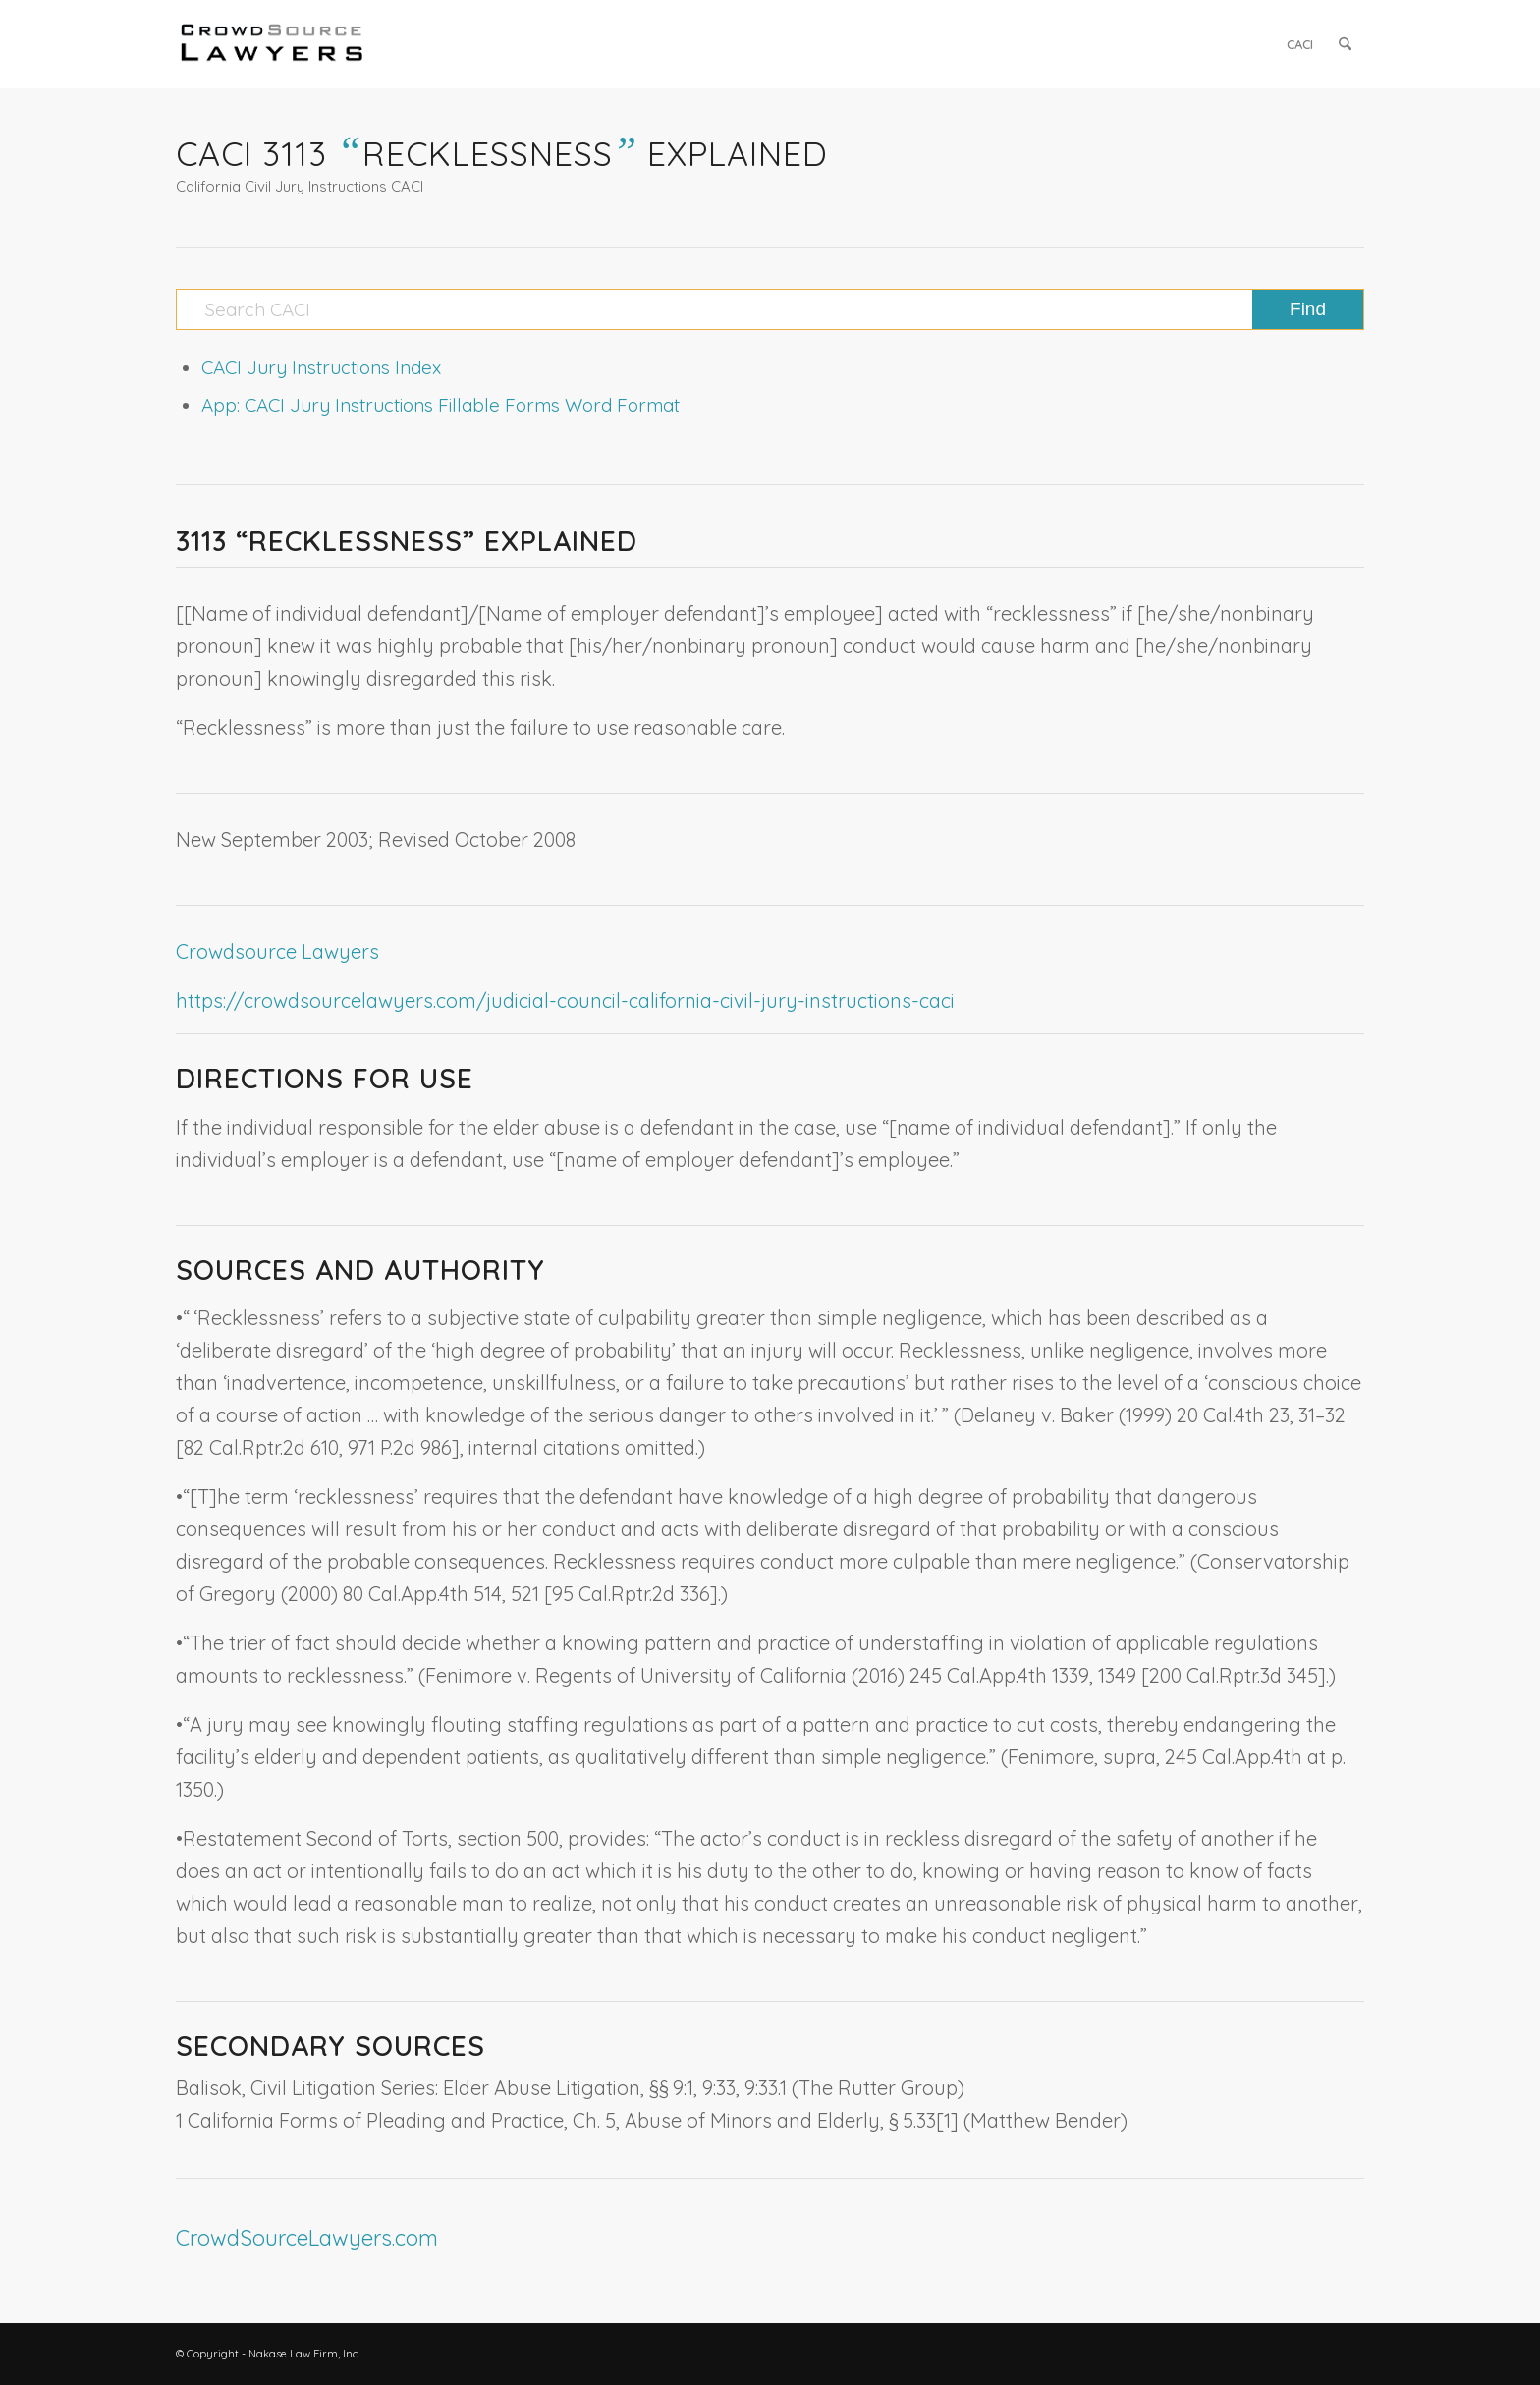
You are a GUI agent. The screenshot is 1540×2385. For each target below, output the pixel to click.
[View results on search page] (1307, 309)
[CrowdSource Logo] (272, 44)
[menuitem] (1300, 44)
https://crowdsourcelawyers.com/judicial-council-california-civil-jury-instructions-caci (565, 1000)
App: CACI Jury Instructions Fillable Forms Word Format (440, 404)
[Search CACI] (770, 309)
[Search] (1345, 44)
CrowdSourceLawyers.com (307, 2237)
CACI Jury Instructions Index (321, 367)
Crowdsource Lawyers (277, 951)
